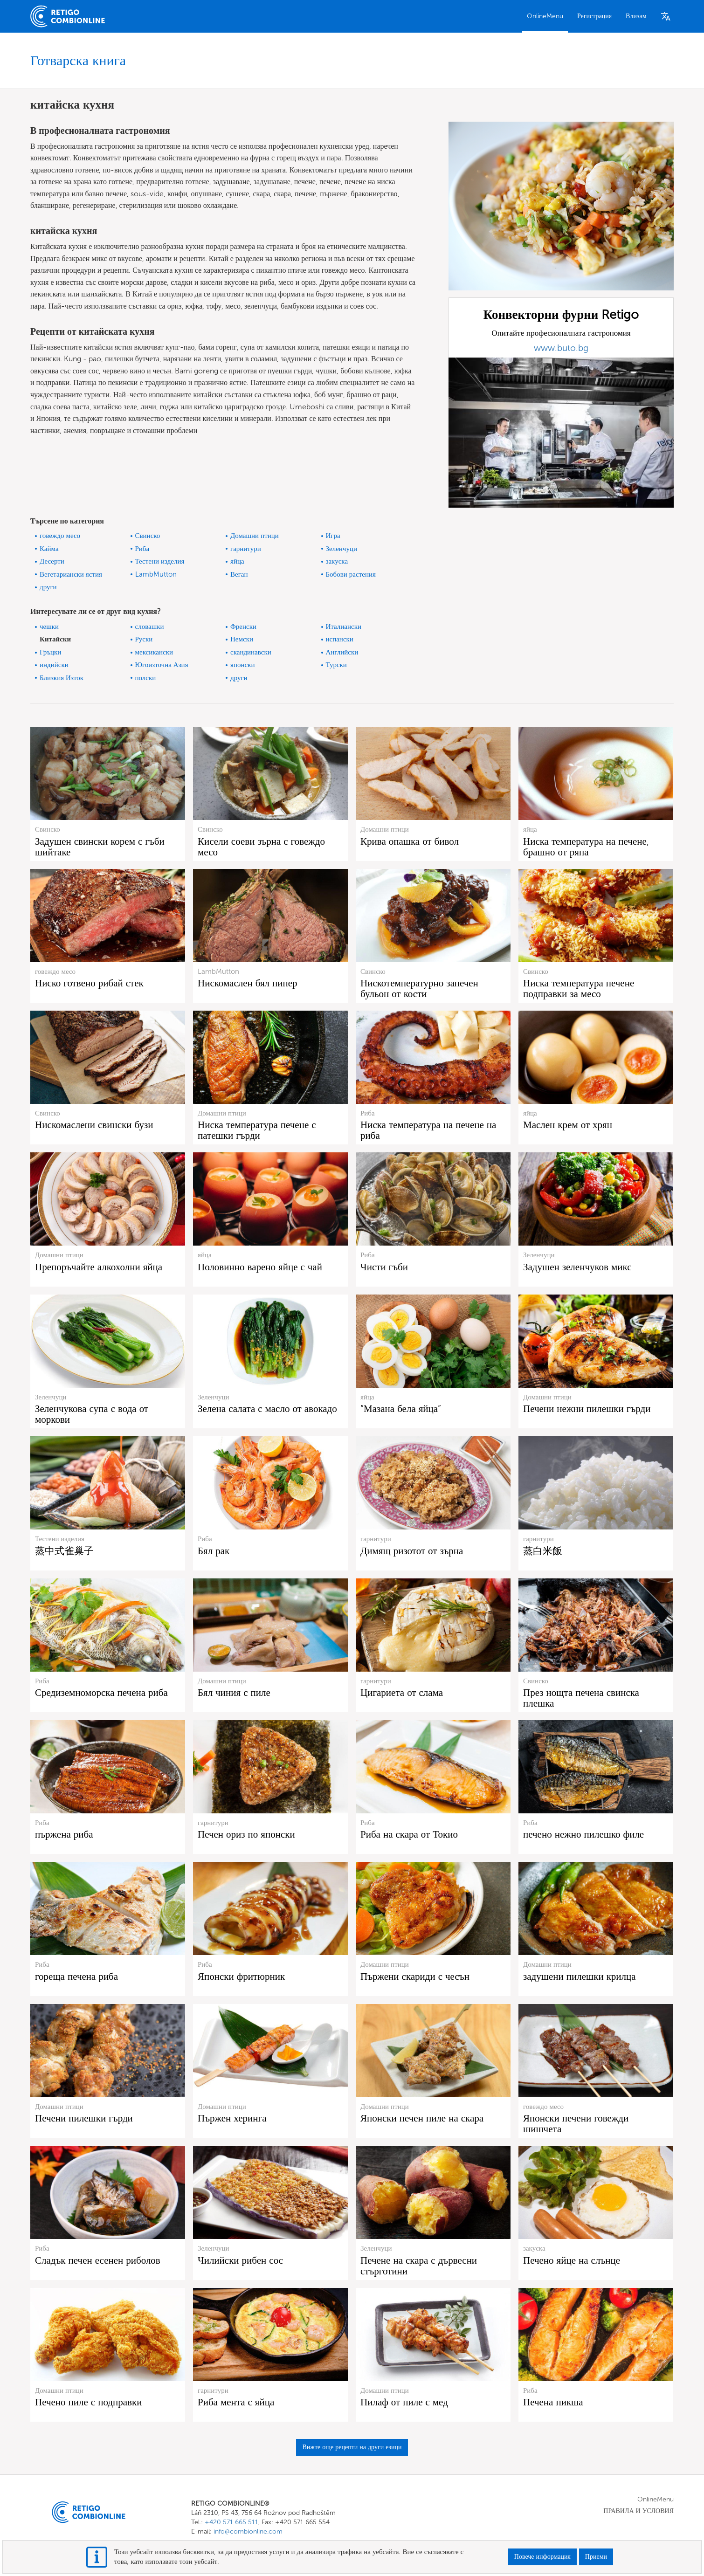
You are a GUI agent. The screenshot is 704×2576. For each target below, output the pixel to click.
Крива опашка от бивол (409, 841)
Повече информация (542, 2557)
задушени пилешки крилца (579, 1976)
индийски (54, 665)
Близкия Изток (61, 678)
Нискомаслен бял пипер (247, 983)
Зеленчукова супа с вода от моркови (91, 1414)
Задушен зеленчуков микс (577, 1267)
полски (145, 678)
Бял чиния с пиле (234, 1692)
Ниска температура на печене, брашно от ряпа (586, 846)
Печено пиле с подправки (88, 2402)
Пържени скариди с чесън (414, 1976)
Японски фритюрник (241, 1976)
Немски (241, 639)
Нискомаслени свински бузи (94, 1124)
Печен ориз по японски (246, 1834)
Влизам (636, 16)
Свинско (147, 535)
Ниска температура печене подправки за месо (578, 988)
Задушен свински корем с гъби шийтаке (100, 846)
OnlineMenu (545, 16)
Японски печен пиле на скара (421, 2118)
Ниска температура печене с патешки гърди (257, 1130)
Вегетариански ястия (71, 574)
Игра (333, 535)
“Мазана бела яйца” (400, 1408)
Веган (239, 574)
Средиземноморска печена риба (101, 1692)
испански (339, 639)
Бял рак (213, 1551)
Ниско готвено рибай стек (89, 983)
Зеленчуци (341, 548)
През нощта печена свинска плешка (581, 1698)
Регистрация (594, 16)
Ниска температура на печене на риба (428, 1130)
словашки (149, 626)
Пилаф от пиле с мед (404, 2402)
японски (242, 665)
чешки (49, 626)
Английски (342, 652)
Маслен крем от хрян (567, 1124)
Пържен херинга (232, 2118)
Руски (144, 639)
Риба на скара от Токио (409, 1834)
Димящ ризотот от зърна (411, 1551)
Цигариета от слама (401, 1692)
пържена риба (64, 1834)
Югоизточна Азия (161, 665)
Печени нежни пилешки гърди (586, 1408)
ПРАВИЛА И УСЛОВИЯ (638, 2511)
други (48, 587)
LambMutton (156, 574)
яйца (237, 561)
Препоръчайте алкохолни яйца (98, 1267)
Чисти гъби (384, 1267)
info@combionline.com (248, 2531)
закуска (337, 561)
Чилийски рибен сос (240, 2260)
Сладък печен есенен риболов (97, 2260)
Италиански (344, 626)
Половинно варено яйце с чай (260, 1267)
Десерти (52, 561)
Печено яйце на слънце (571, 2260)
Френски (243, 626)
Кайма (49, 548)
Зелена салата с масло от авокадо (267, 1408)
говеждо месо (60, 535)
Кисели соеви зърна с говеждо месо (261, 846)
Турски (336, 665)
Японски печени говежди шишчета (575, 2123)
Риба (142, 548)
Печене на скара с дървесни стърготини (418, 2265)
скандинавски (250, 652)
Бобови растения (351, 574)
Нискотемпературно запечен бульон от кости (419, 988)
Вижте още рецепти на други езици (351, 2447)
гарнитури (245, 548)
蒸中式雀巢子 (64, 1551)
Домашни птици (254, 535)
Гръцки (50, 652)
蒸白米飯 (542, 1551)
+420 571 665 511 (231, 2522)
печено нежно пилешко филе (583, 1834)
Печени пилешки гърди (84, 2118)
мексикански (154, 652)
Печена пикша (553, 2402)
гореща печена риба (76, 1976)
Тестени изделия (160, 561)
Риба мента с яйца (236, 2402)
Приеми (596, 2557)
